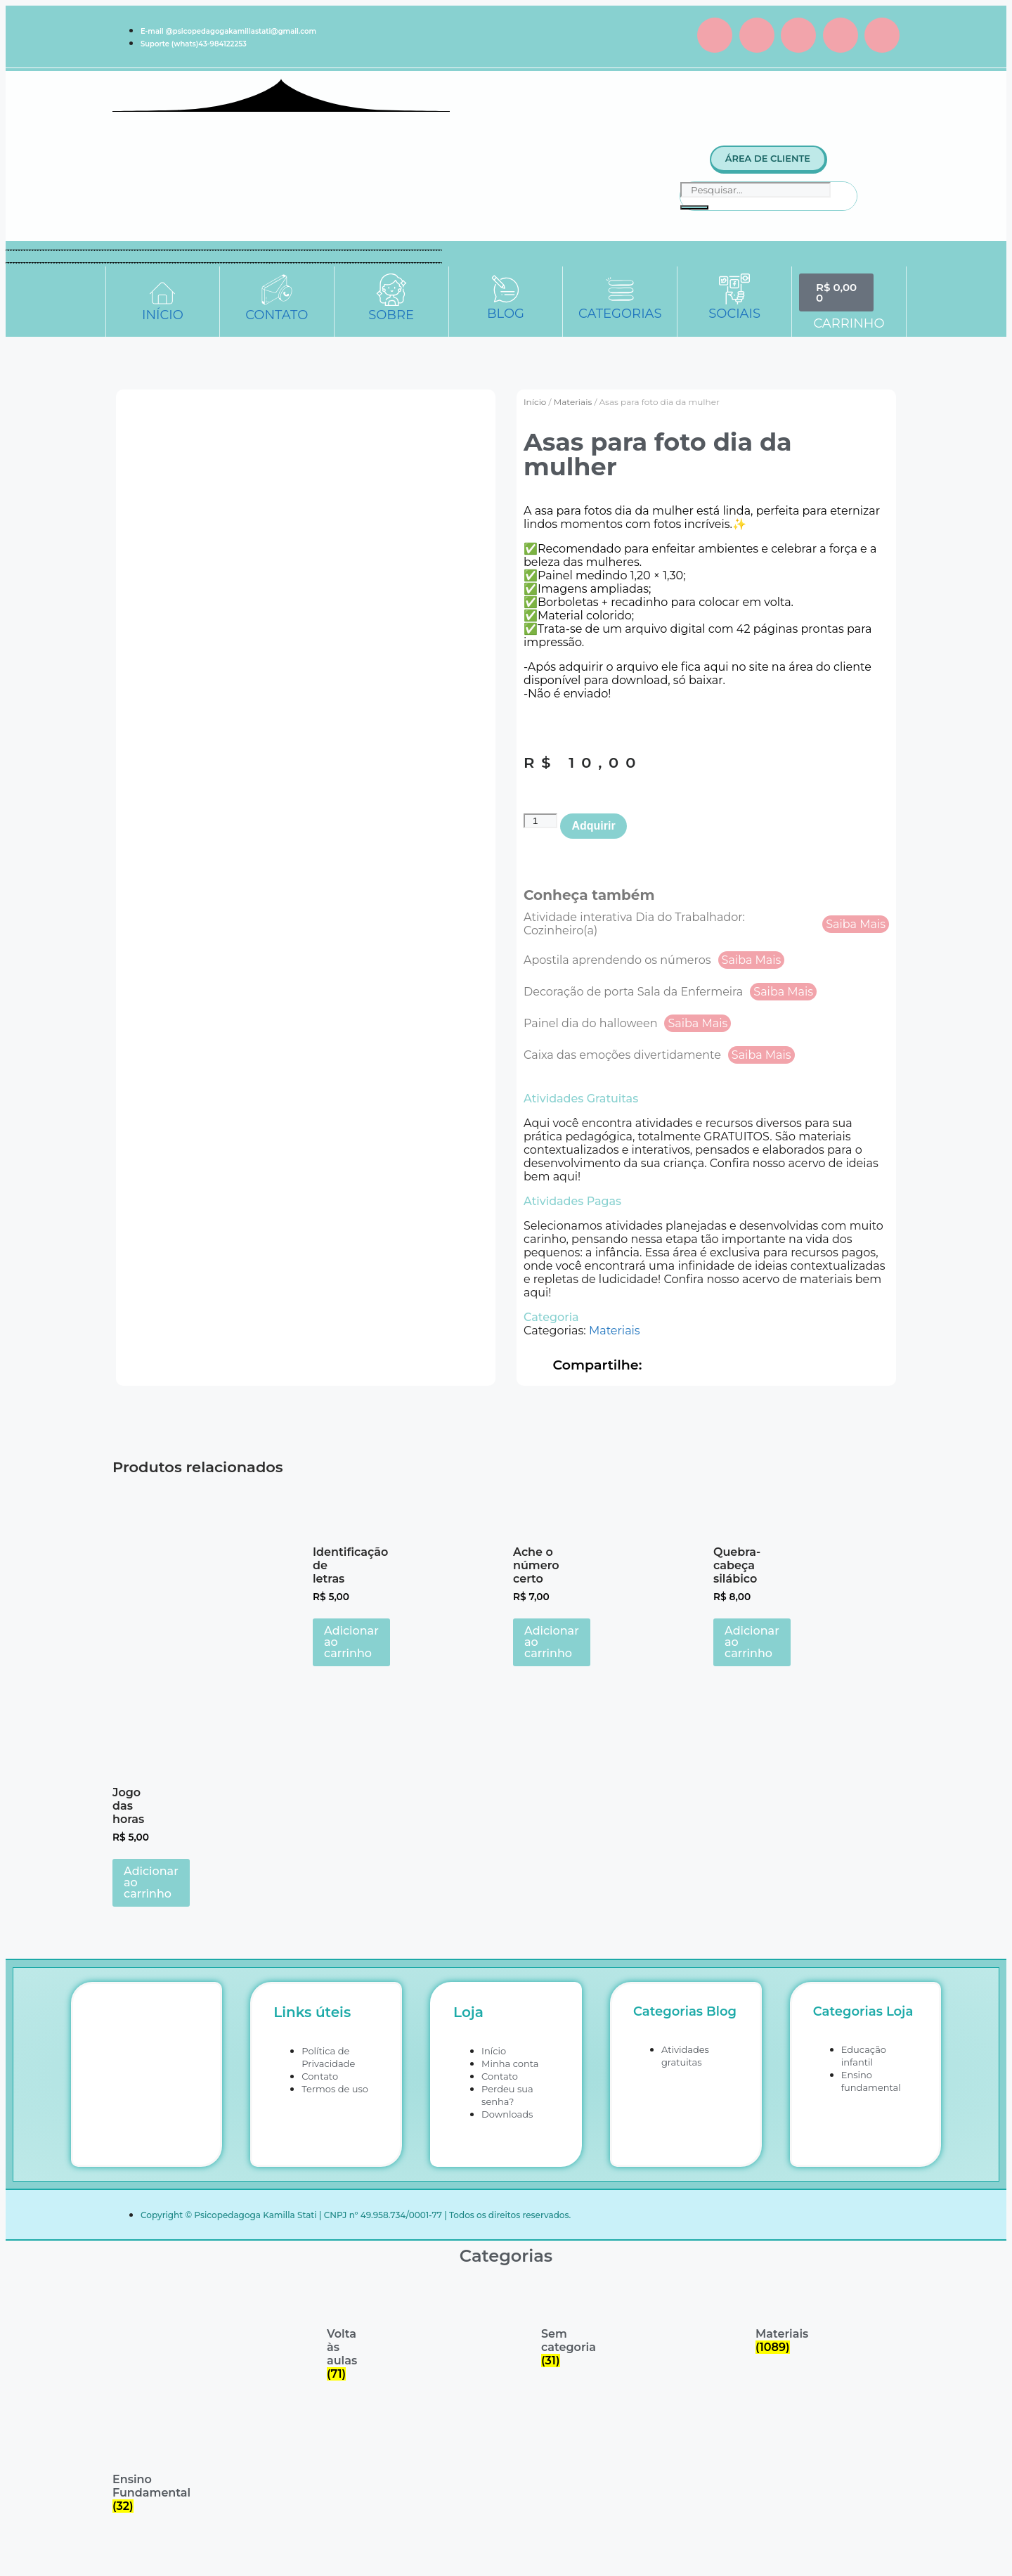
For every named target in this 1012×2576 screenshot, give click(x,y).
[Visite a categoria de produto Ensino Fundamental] (128, 2471)
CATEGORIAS (620, 313)
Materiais (573, 402)
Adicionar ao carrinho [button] (351, 1642)
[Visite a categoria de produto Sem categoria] (557, 2326)
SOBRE (391, 315)
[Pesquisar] (694, 207)
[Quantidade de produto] (540, 820)
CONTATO (276, 315)
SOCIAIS (734, 313)
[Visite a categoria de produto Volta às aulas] (342, 2332)
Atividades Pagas (572, 1201)
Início (535, 402)
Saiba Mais (855, 924)
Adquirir (593, 826)
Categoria (551, 1317)
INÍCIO (162, 315)
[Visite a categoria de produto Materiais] (771, 2319)
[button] (706, 1098)
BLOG (505, 313)
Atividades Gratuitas (581, 1098)
